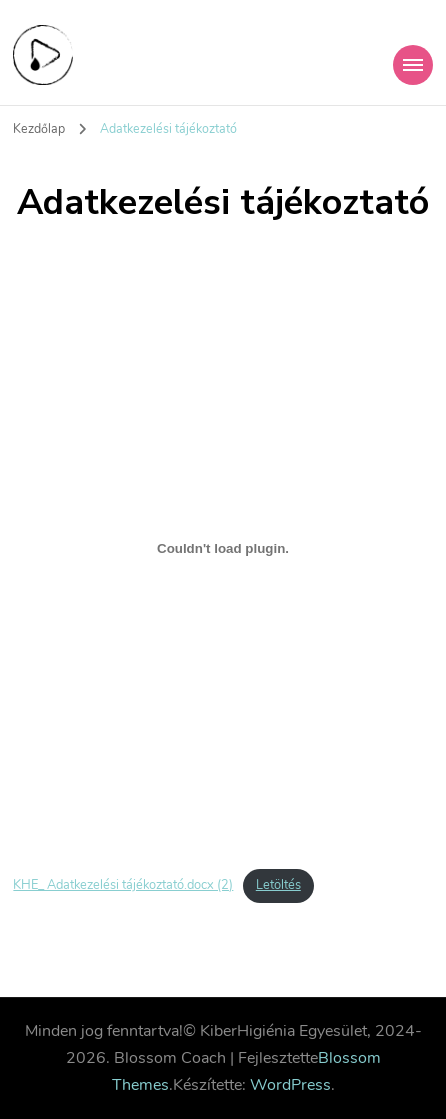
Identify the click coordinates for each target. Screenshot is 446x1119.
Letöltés (278, 885)
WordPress (290, 1085)
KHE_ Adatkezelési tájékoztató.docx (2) (123, 885)
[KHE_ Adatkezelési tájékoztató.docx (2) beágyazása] (222, 548)
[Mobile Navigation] (413, 65)
